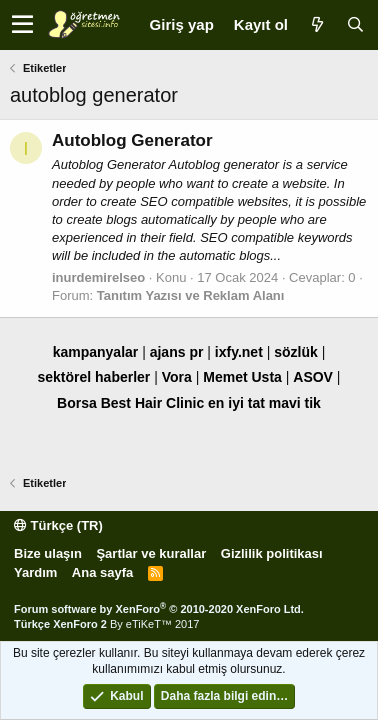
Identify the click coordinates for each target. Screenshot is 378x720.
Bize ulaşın (48, 553)
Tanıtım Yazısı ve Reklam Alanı (191, 295)
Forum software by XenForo (159, 609)
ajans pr (177, 352)
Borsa (77, 403)
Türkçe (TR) (58, 525)
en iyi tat (236, 403)
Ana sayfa (102, 572)
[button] (22, 25)
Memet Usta (242, 377)
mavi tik (295, 403)
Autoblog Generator (132, 140)
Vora (177, 377)
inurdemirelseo (98, 277)
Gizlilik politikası (272, 553)
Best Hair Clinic (152, 403)
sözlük (296, 352)
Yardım (35, 572)
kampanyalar (96, 352)
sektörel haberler (93, 377)
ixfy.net (239, 352)
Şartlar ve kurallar (151, 553)
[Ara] (355, 24)
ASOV (313, 377)
